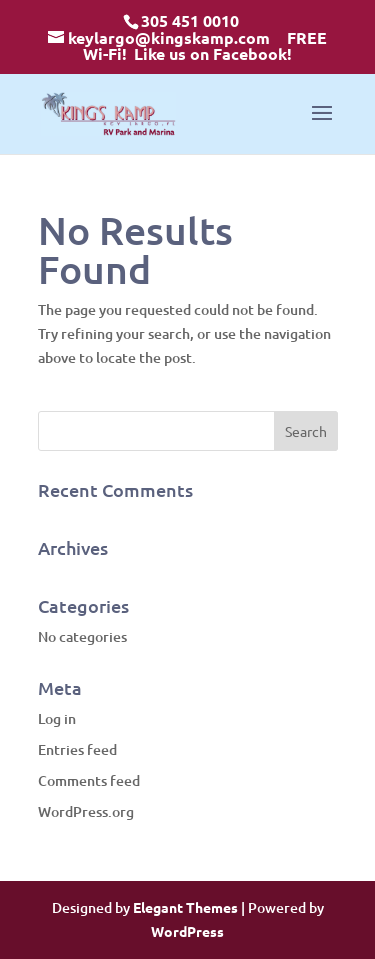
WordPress (187, 931)
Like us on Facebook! (213, 53)
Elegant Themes (185, 907)
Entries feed (77, 749)
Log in (57, 718)
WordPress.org (86, 811)
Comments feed (89, 780)
